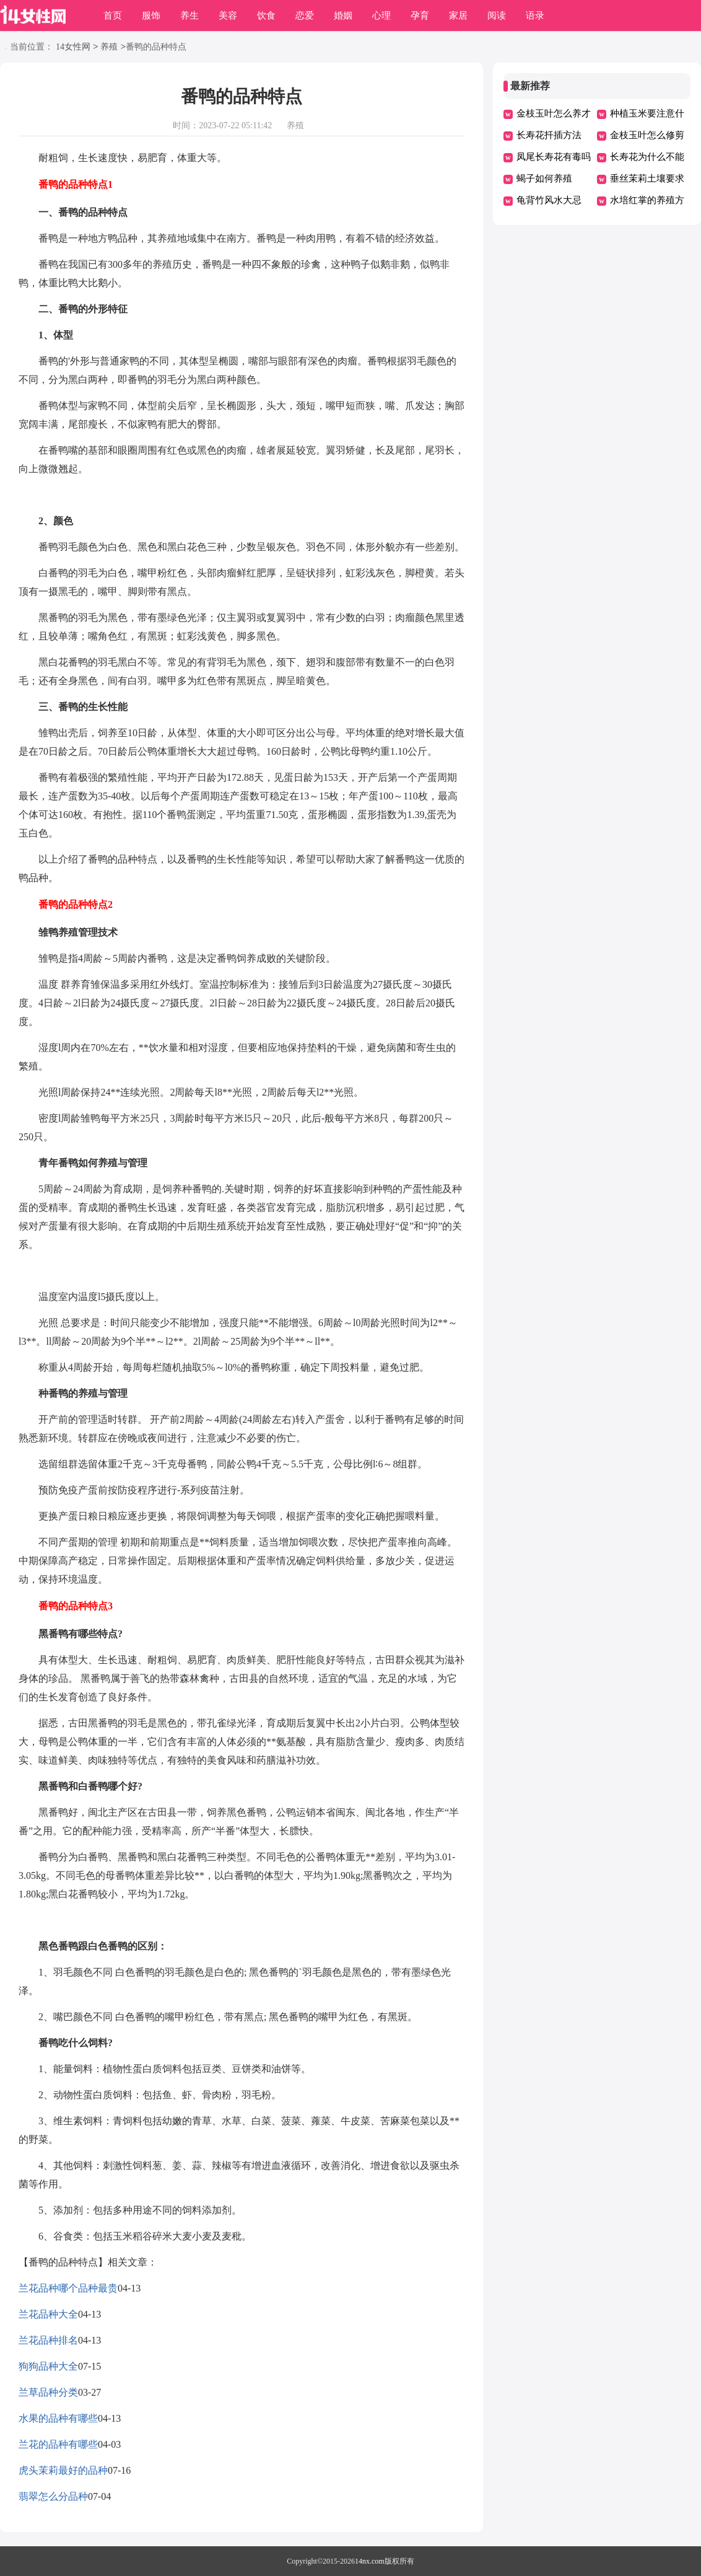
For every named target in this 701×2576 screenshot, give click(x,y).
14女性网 (73, 47)
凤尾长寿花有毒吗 (553, 157)
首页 (112, 15)
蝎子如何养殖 (544, 178)
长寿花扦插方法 (548, 135)
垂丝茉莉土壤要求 (647, 178)
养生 (189, 15)
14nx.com (370, 2561)
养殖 (109, 47)
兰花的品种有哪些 (58, 2444)
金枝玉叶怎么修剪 (647, 135)
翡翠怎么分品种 (53, 2496)
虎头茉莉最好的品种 (63, 2470)
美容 (228, 15)
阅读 (496, 15)
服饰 (151, 15)
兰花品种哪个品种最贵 (68, 2288)
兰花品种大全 (48, 2314)
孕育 (420, 15)
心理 (381, 15)
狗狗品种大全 (48, 2366)
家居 (458, 15)
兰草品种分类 (48, 2392)
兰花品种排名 (48, 2340)
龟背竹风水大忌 (548, 200)
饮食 (266, 15)
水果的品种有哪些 (58, 2418)
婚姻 (343, 15)
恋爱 (304, 15)
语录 (535, 15)
